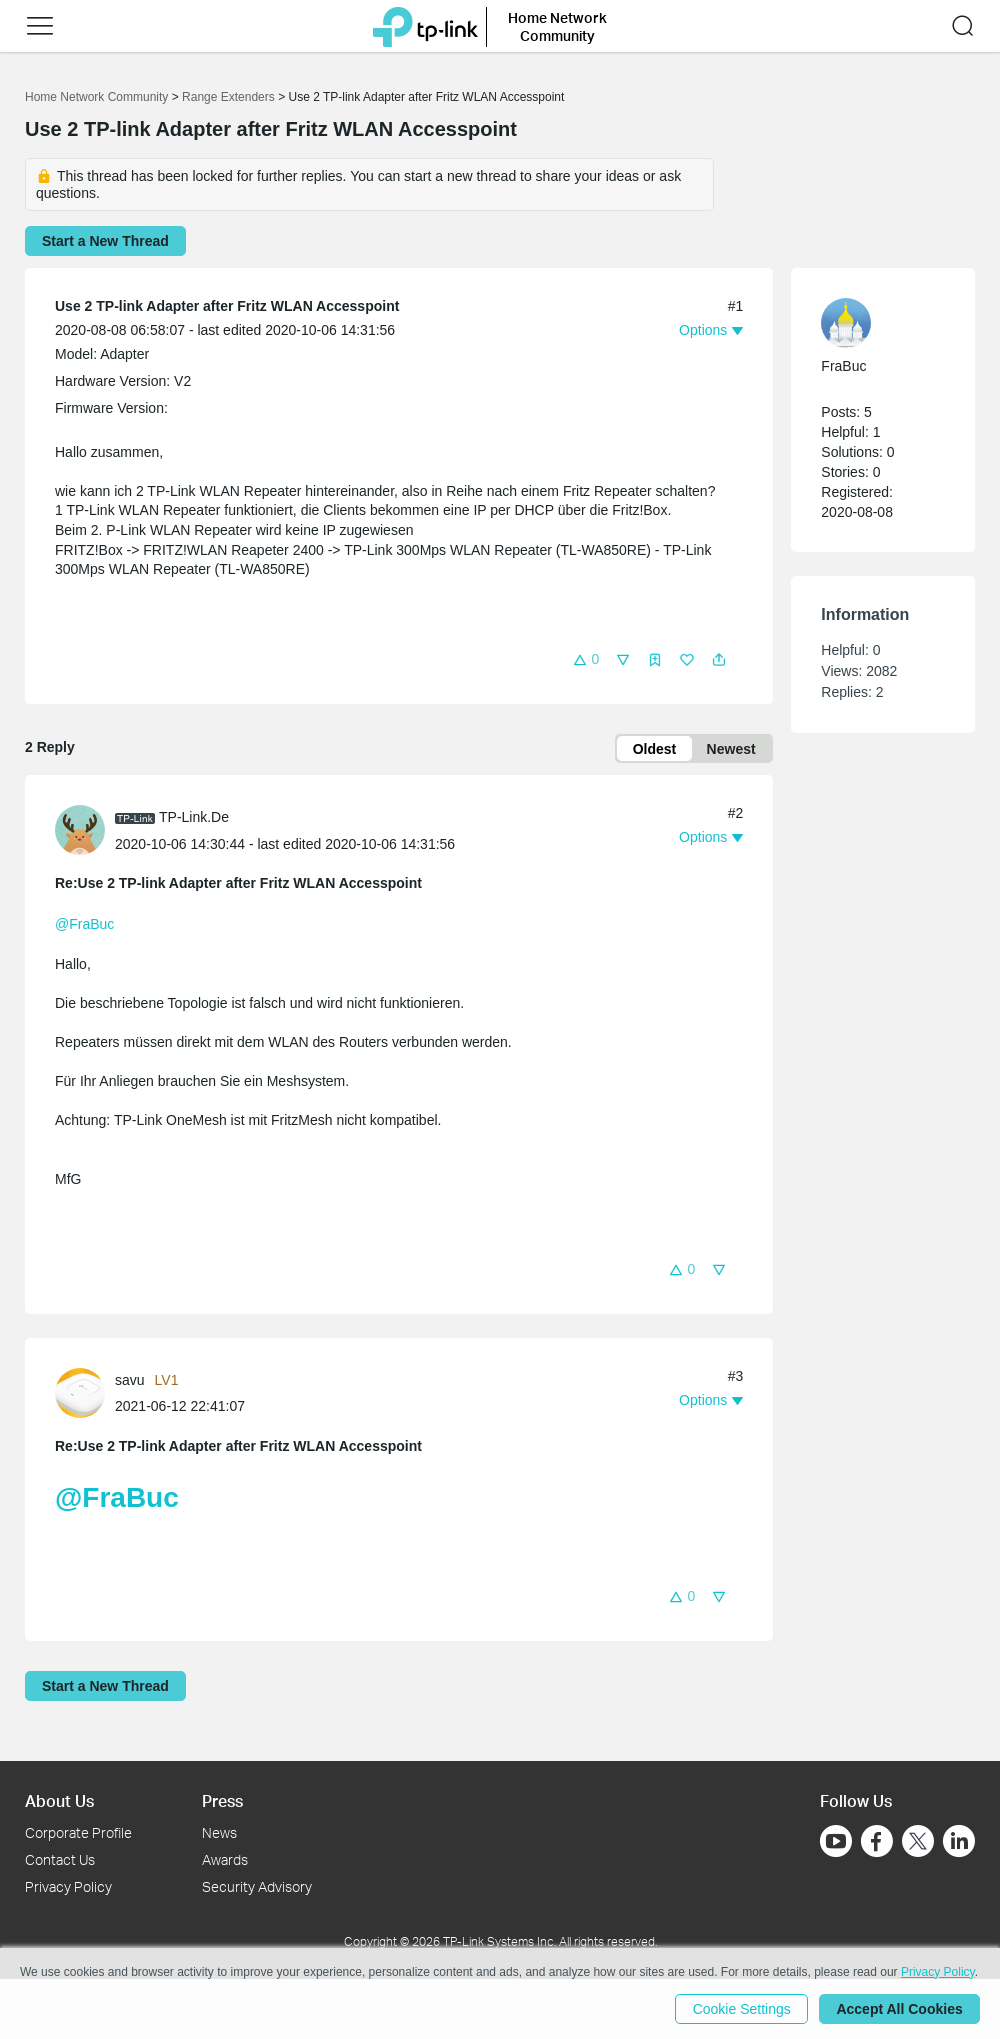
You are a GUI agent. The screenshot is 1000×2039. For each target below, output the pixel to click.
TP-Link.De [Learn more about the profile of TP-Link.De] (194, 817)
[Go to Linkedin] (959, 1841)
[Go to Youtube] (836, 1841)
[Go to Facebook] (877, 1841)
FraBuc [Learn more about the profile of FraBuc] (843, 366)
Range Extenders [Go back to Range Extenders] (228, 97)
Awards (225, 1859)
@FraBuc (84, 925)
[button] (40, 26)
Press (222, 1800)
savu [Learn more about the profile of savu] (130, 1380)
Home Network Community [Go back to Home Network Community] (96, 97)
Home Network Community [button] (557, 26)
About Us (59, 1800)
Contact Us (60, 1859)
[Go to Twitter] (918, 1843)
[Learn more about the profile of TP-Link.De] (85, 829)
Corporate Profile (78, 1832)
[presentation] (80, 831)
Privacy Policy (68, 1886)
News (219, 1832)
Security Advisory (257, 1886)
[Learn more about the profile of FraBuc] (873, 323)
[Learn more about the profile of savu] (85, 1392)
